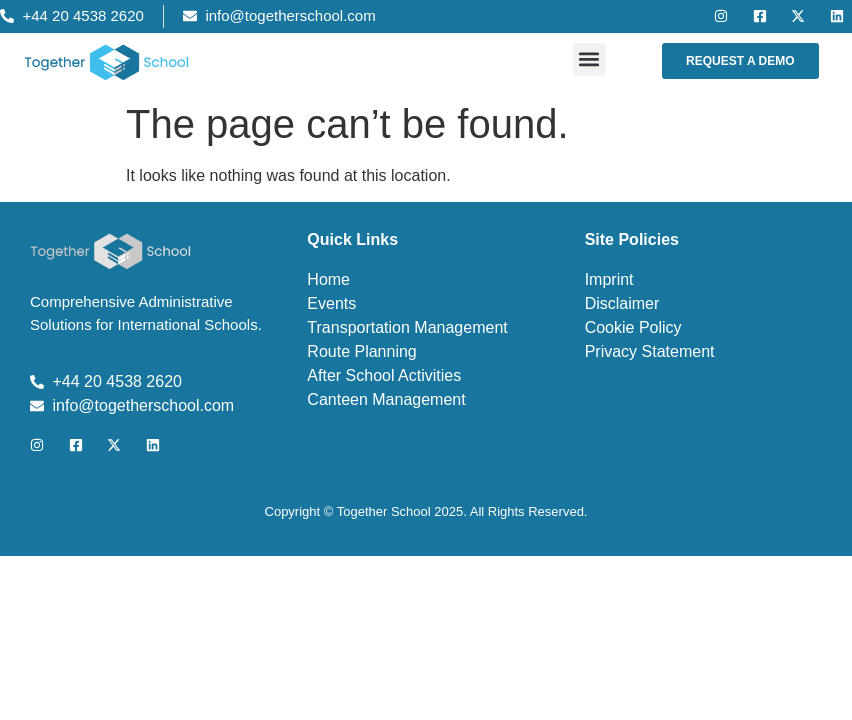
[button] (589, 59)
